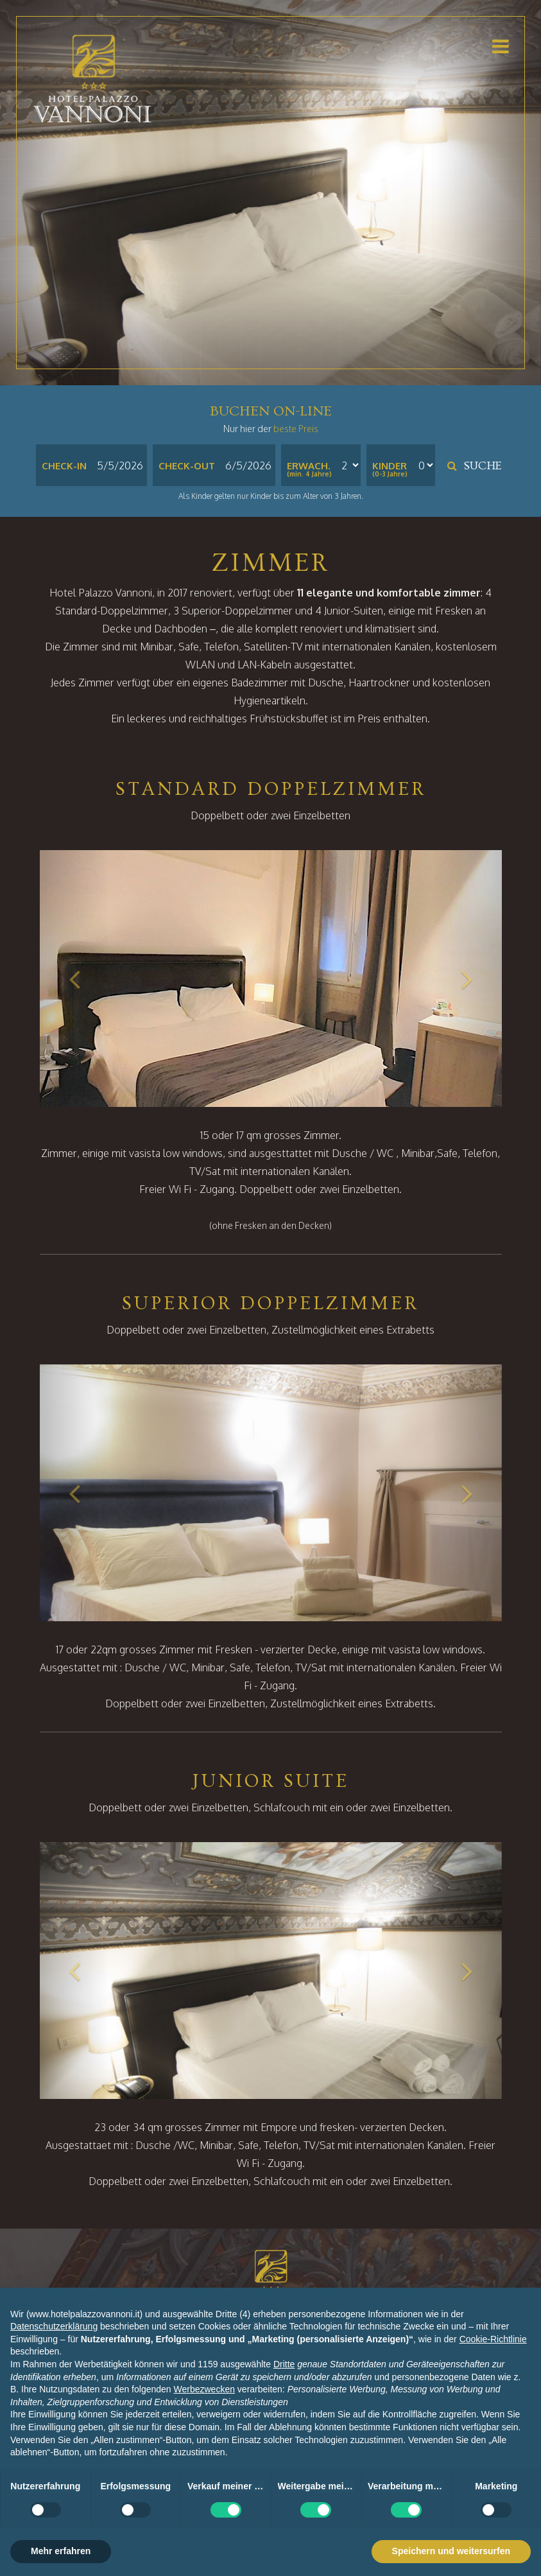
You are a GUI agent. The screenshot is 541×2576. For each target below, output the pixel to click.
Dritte (284, 2364)
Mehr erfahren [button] (60, 2551)
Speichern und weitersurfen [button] (451, 2551)
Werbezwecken (204, 2389)
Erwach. (308, 466)
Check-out (187, 466)
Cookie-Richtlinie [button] (493, 2339)
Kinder (389, 466)
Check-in (64, 466)
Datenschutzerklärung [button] (54, 2326)
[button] (74, 978)
